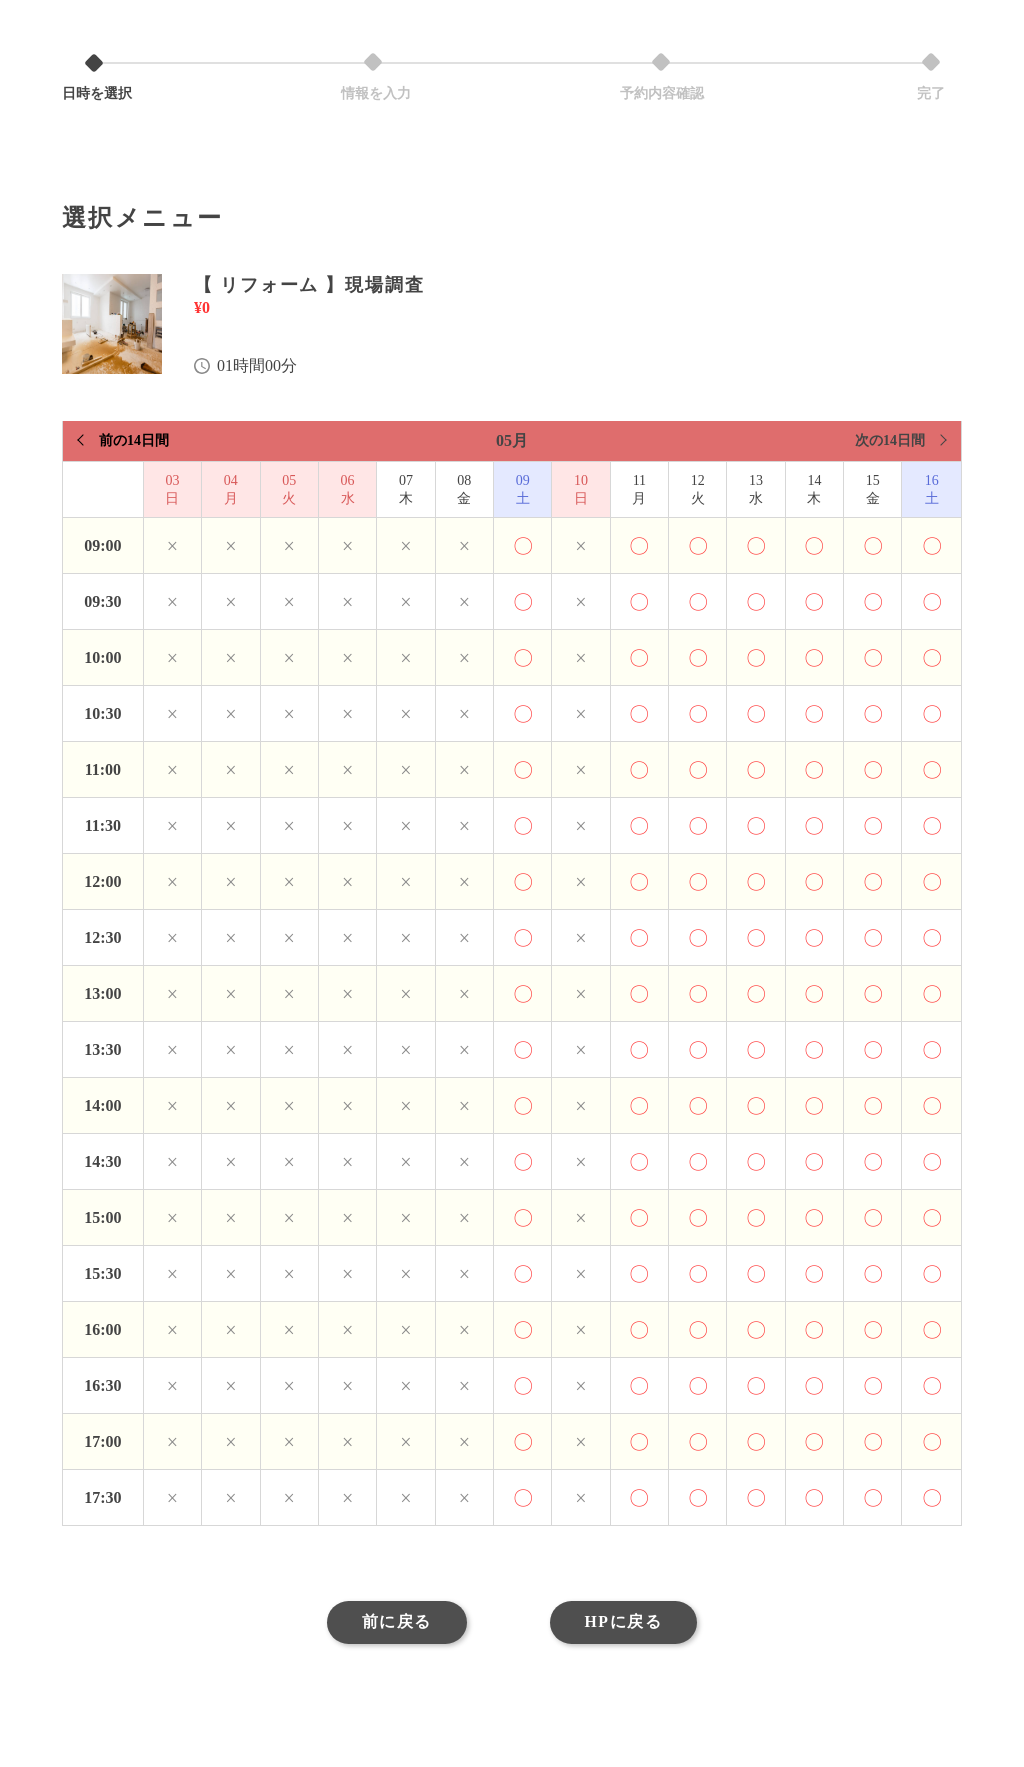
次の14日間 (890, 440)
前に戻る (391, 1624)
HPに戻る (628, 1624)
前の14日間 (134, 440)
